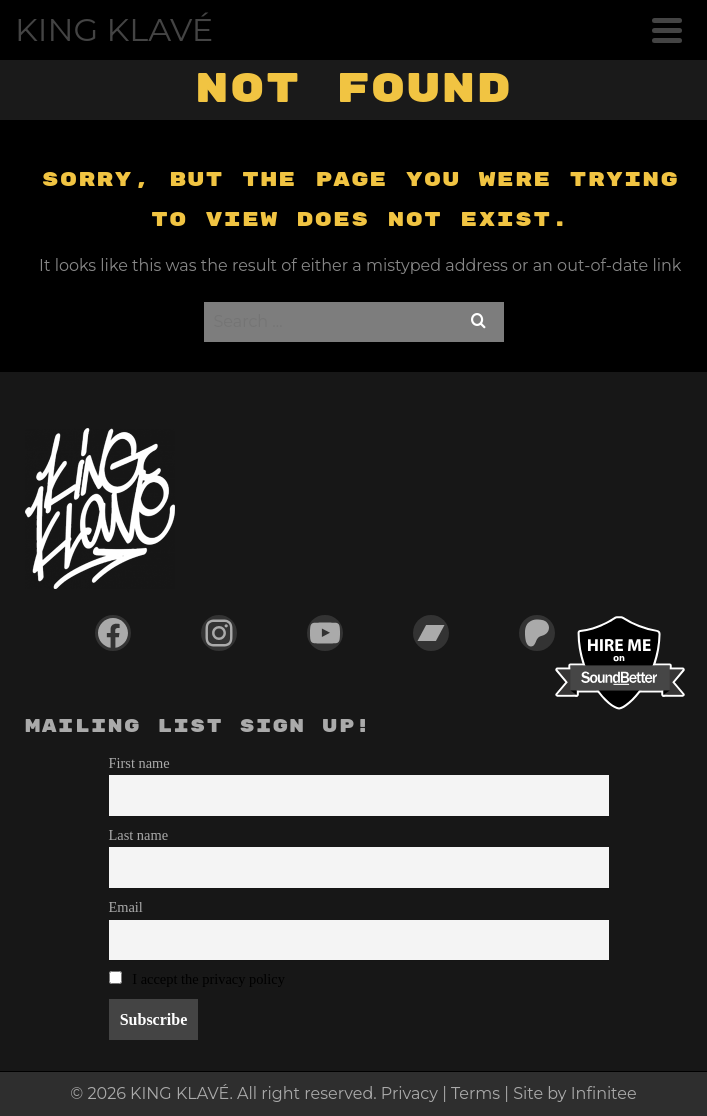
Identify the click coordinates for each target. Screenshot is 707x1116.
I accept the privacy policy (208, 979)
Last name (139, 835)
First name (139, 763)
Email (126, 907)
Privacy (409, 1093)
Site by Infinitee (574, 1093)
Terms (475, 1093)
